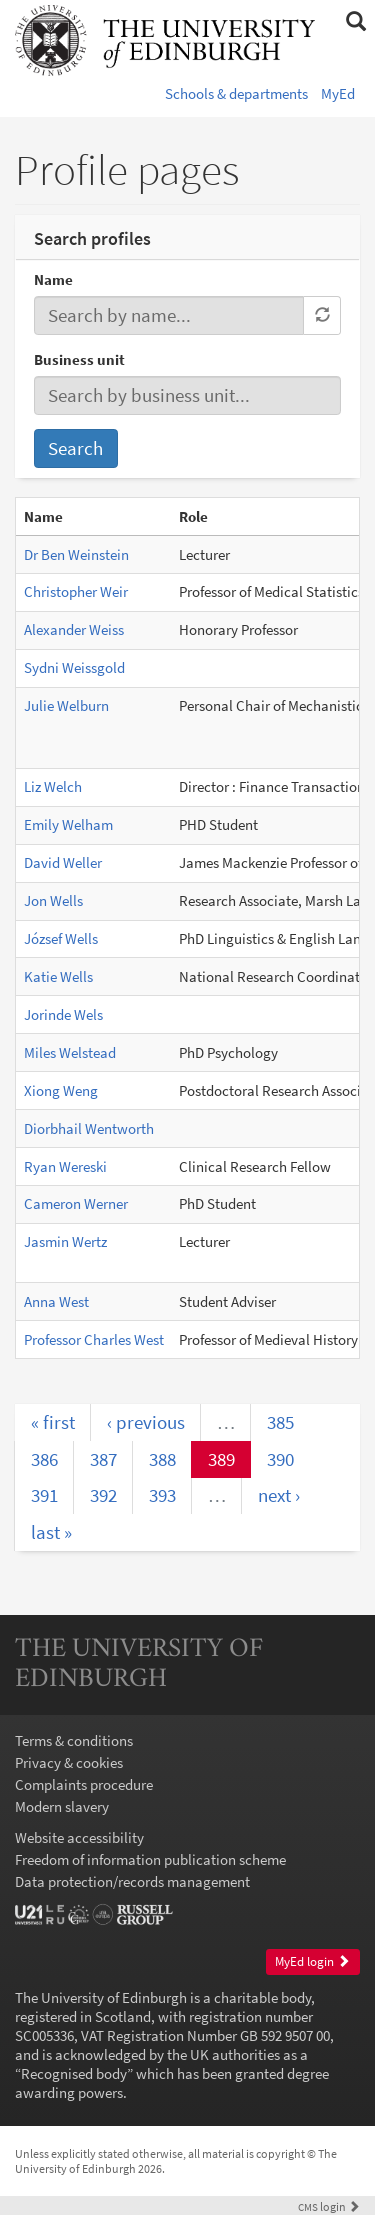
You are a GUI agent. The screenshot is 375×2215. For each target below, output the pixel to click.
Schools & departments (236, 93)
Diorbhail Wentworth (89, 1128)
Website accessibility (79, 1837)
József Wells (61, 938)
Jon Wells (53, 900)
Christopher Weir (76, 591)
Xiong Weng (61, 1090)
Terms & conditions (74, 1740)
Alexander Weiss (74, 629)
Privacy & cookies (69, 1762)
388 (162, 1459)
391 (44, 1495)
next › (279, 1495)
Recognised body (74, 2073)
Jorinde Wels (63, 1014)
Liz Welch (53, 786)
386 (44, 1459)
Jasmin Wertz (65, 1241)
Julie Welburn (66, 705)
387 (103, 1459)
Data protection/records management (132, 1881)
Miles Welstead (70, 1052)
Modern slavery (62, 1806)
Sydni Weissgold (74, 667)
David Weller (63, 862)
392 (103, 1495)
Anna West (56, 1301)
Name (53, 279)
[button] (355, 22)
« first (53, 1422)
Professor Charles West (94, 1339)
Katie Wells (58, 976)
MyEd (338, 93)
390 (280, 1459)
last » (51, 1532)
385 (280, 1422)
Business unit (79, 359)
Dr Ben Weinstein (76, 554)
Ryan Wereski (65, 1166)
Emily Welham (68, 824)
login (329, 2206)
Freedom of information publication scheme (150, 1859)
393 (162, 1495)
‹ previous (146, 1422)
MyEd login (312, 1961)
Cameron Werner (76, 1203)
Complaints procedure (84, 1784)
